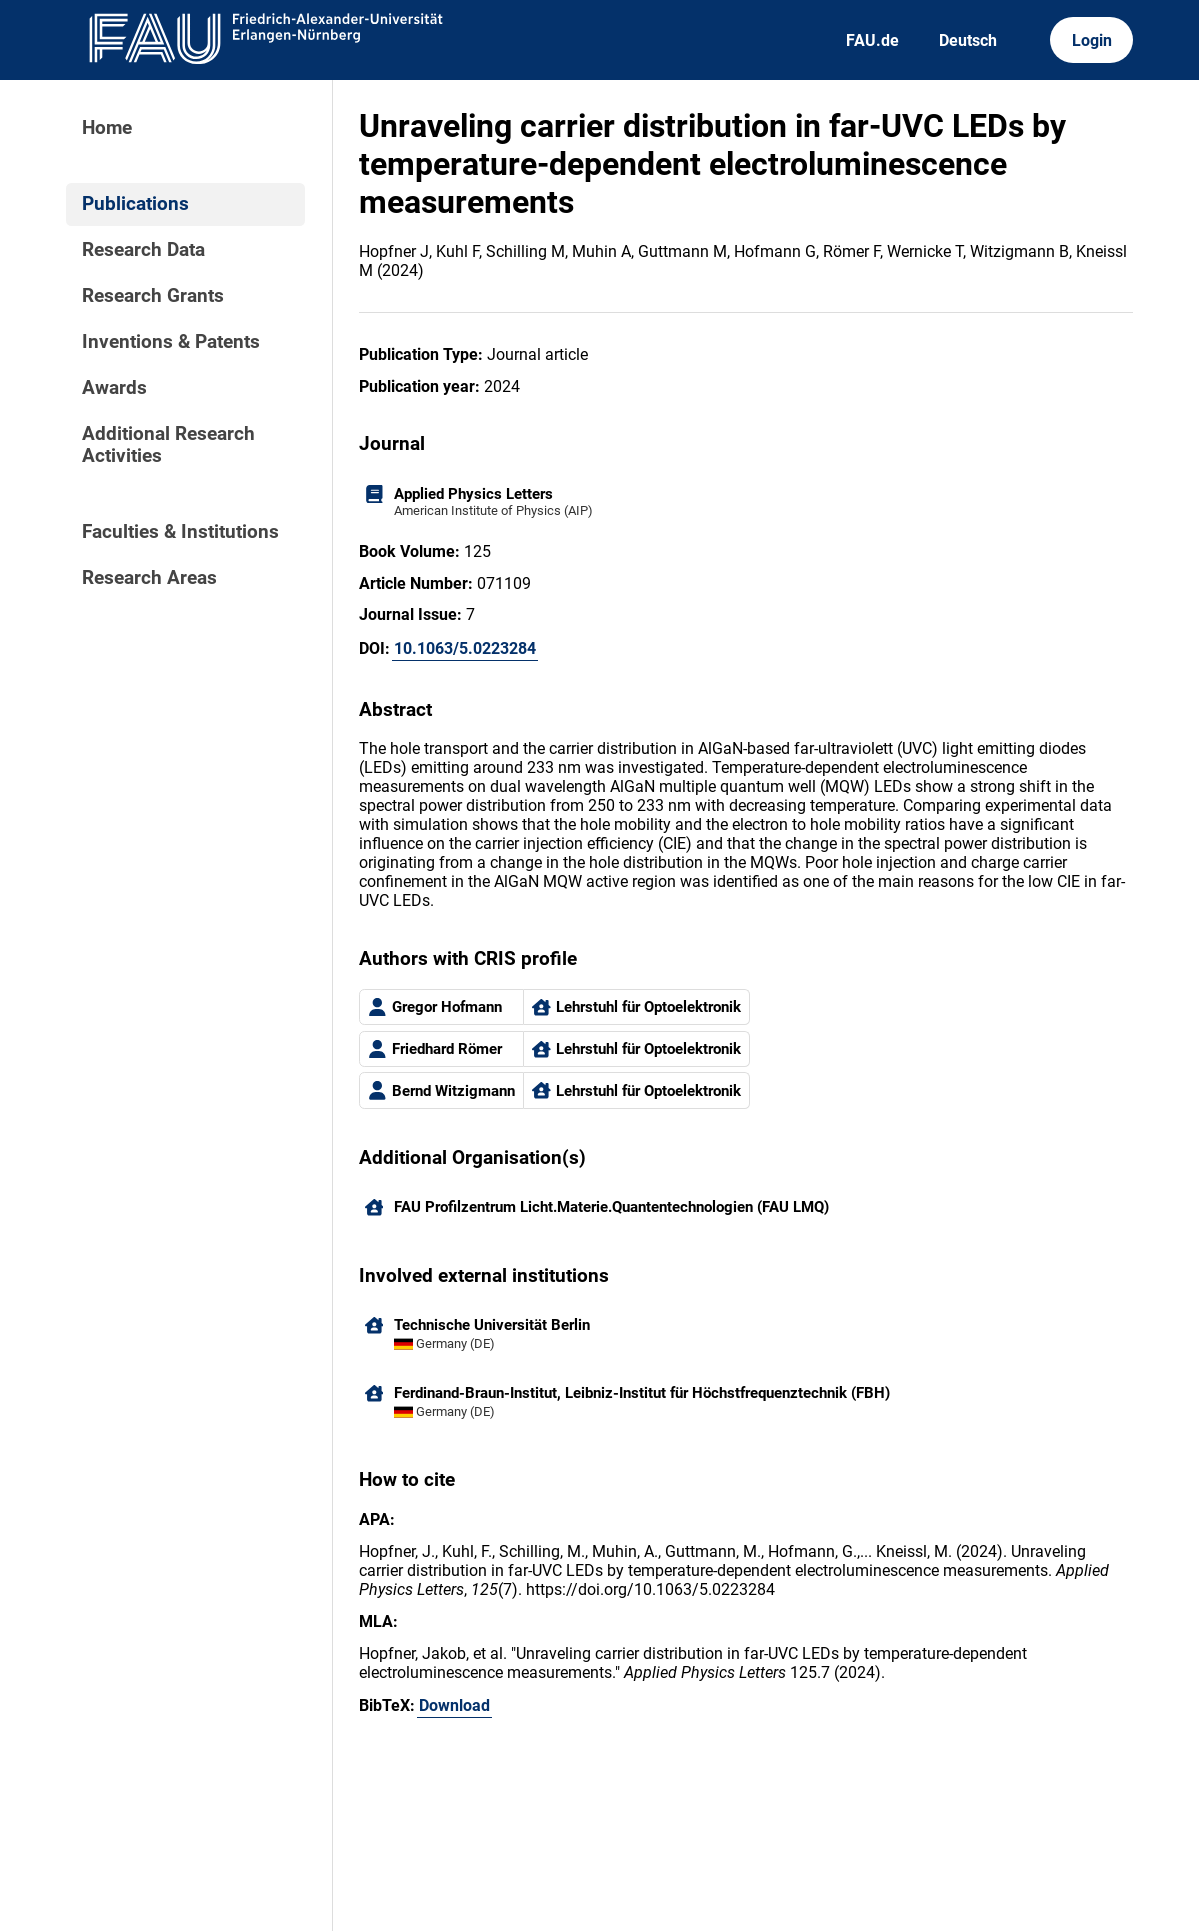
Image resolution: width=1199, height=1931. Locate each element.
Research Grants (153, 296)
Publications (135, 204)
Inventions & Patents (171, 342)
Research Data (143, 250)
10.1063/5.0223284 (465, 648)
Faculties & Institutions (180, 532)
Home (107, 128)
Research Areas (149, 578)
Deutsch (968, 40)
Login (1092, 40)
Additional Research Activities (168, 445)
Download (454, 1705)
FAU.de (872, 40)
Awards (114, 388)
